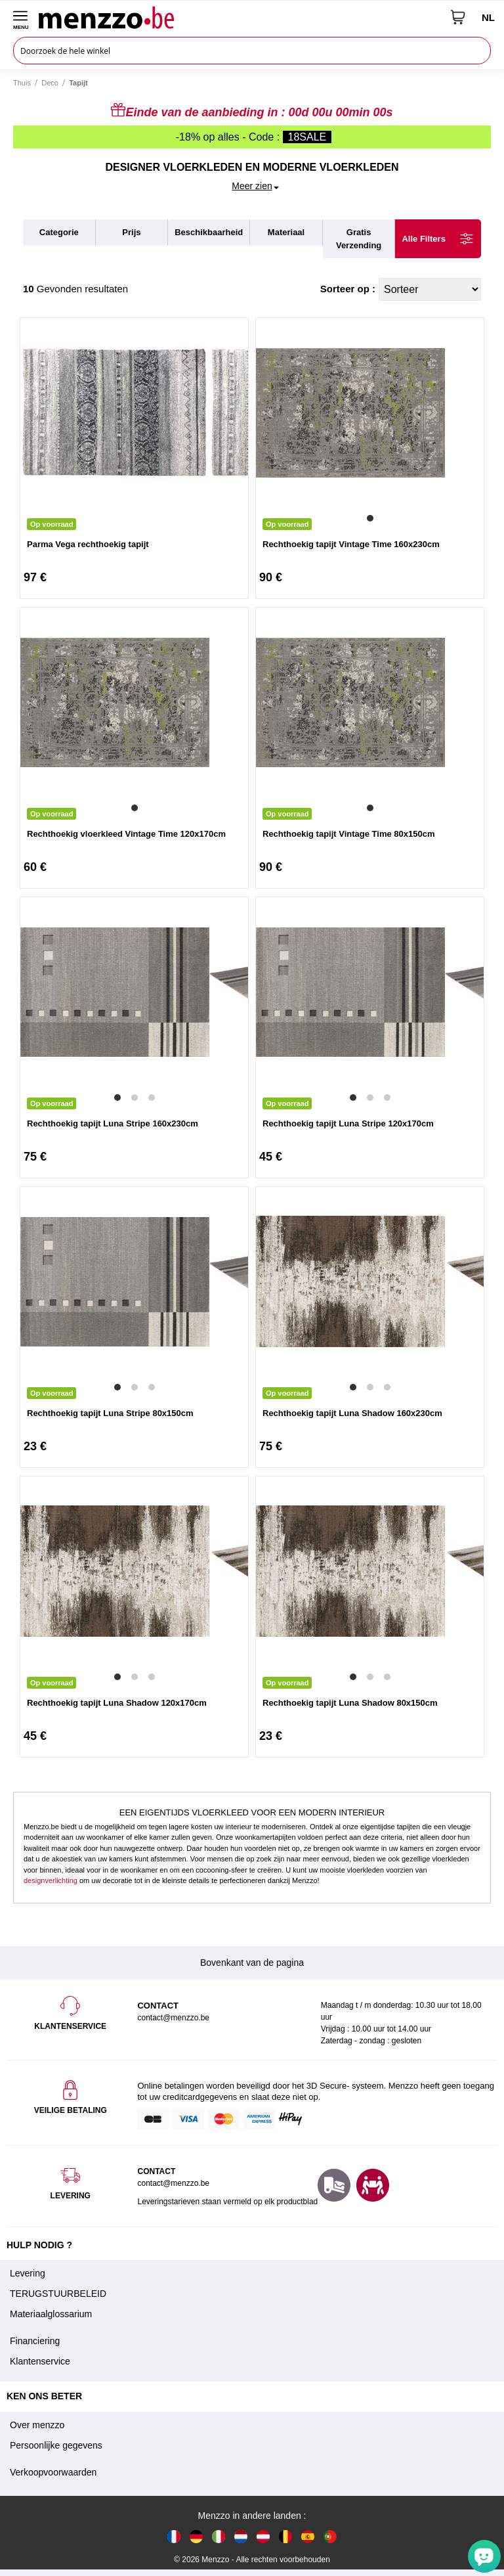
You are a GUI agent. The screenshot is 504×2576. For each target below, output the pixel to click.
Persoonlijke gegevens (56, 2445)
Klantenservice (40, 2361)
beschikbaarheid (209, 232)
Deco (49, 83)
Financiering (35, 2341)
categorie (59, 232)
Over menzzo (37, 2425)
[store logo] (239, 17)
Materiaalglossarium (51, 2314)
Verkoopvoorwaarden (53, 2472)
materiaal (286, 232)
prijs (131, 232)
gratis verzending (358, 238)
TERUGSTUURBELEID (58, 2293)
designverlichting (50, 1880)
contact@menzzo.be (173, 2183)
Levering (27, 2273)
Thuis (22, 83)
